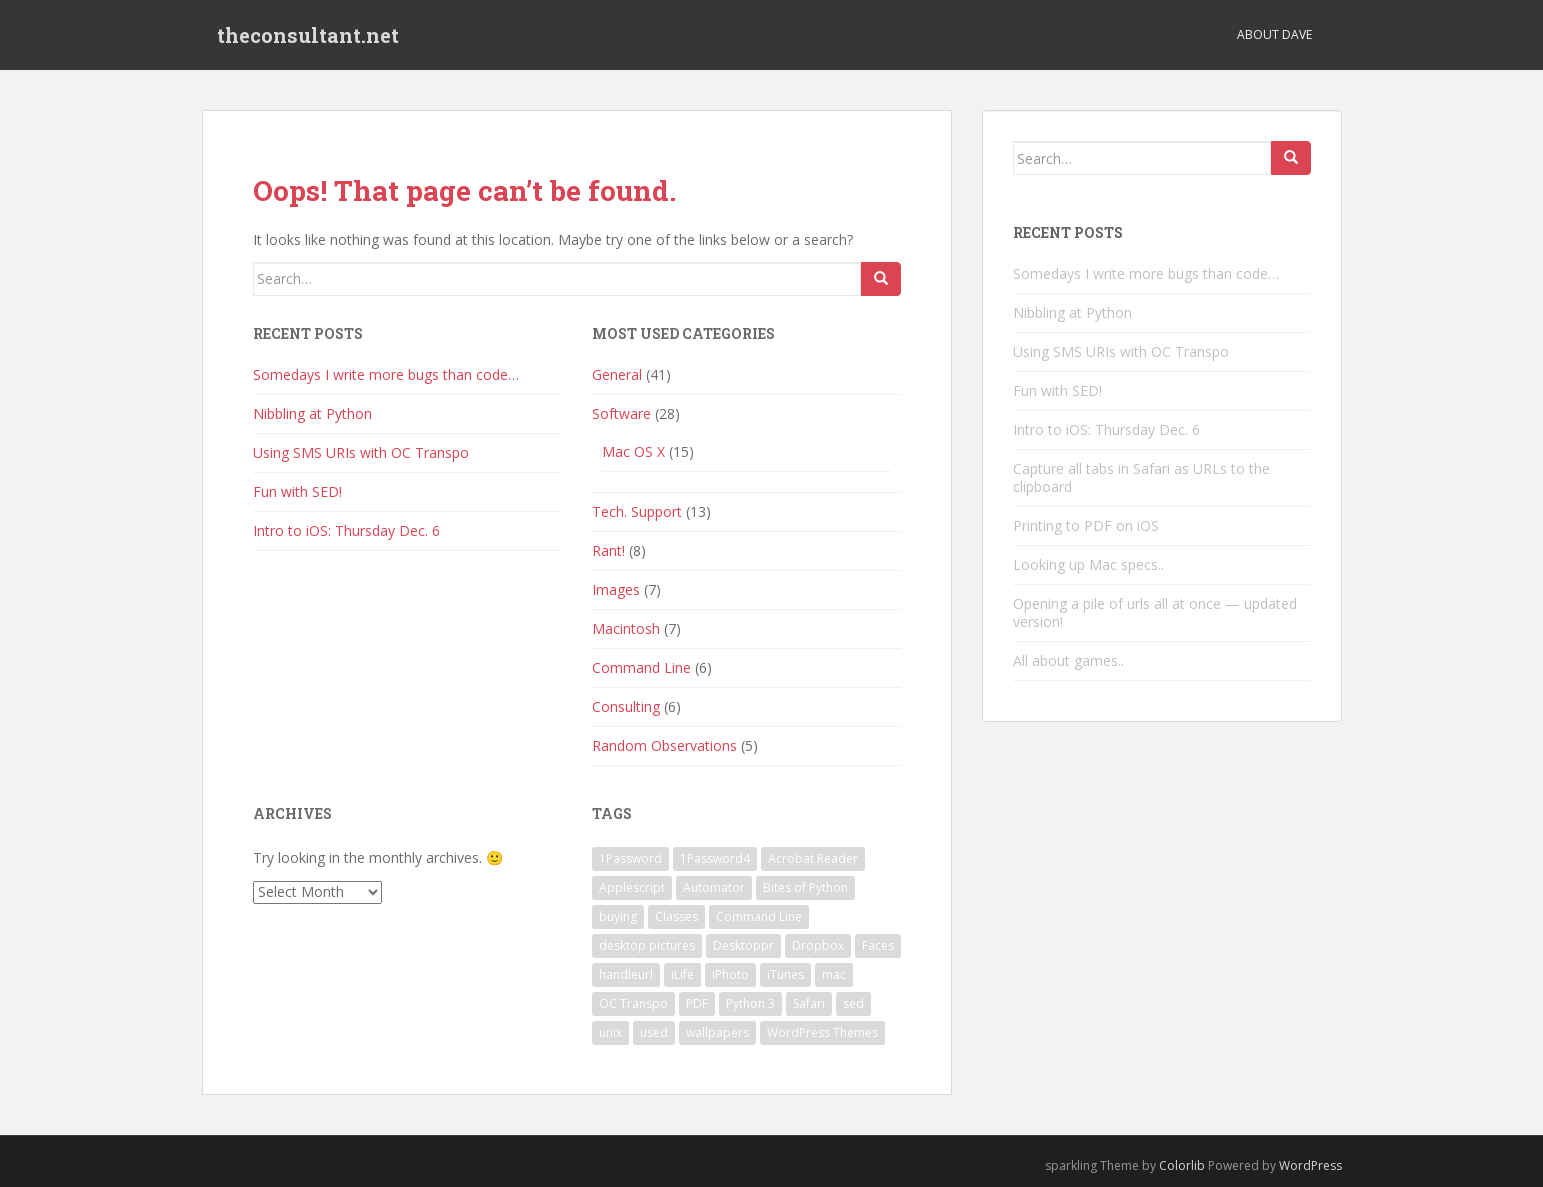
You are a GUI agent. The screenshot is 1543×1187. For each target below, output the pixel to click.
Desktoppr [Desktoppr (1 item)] (743, 945)
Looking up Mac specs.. (1088, 564)
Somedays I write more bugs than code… (386, 374)
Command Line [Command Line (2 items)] (759, 916)
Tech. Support (637, 511)
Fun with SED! (297, 491)
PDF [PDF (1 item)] (697, 1003)
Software (621, 413)
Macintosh (626, 628)
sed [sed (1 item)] (853, 1003)
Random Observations (664, 745)
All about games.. (1068, 660)
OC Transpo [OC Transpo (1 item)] (633, 1003)
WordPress (1310, 1165)
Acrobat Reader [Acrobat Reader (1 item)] (813, 858)
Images (616, 589)
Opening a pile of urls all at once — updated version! (1155, 612)
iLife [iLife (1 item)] (682, 974)
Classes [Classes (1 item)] (676, 916)
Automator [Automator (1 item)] (714, 887)
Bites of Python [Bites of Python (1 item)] (805, 887)
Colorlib (1182, 1165)
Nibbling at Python (312, 413)
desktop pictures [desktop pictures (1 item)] (647, 945)
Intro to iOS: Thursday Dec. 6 (346, 530)
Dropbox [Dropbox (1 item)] (818, 945)
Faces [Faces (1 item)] (878, 945)
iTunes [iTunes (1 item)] (785, 974)
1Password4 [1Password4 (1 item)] (715, 858)
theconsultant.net (308, 35)
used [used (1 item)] (654, 1032)
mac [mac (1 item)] (834, 974)
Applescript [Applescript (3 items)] (632, 887)
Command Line (641, 667)
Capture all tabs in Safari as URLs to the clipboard (1141, 477)
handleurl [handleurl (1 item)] (626, 974)
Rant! (608, 550)
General (617, 374)
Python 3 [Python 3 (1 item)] (750, 1003)
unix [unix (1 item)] (610, 1032)
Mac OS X (633, 451)
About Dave (1274, 34)
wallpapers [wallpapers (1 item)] (717, 1032)
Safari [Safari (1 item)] (809, 1003)
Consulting (626, 706)
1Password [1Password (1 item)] (630, 858)
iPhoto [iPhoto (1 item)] (730, 974)
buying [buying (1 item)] (618, 916)
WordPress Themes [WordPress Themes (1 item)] (822, 1032)
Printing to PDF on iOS (1086, 525)
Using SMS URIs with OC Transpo (361, 452)
